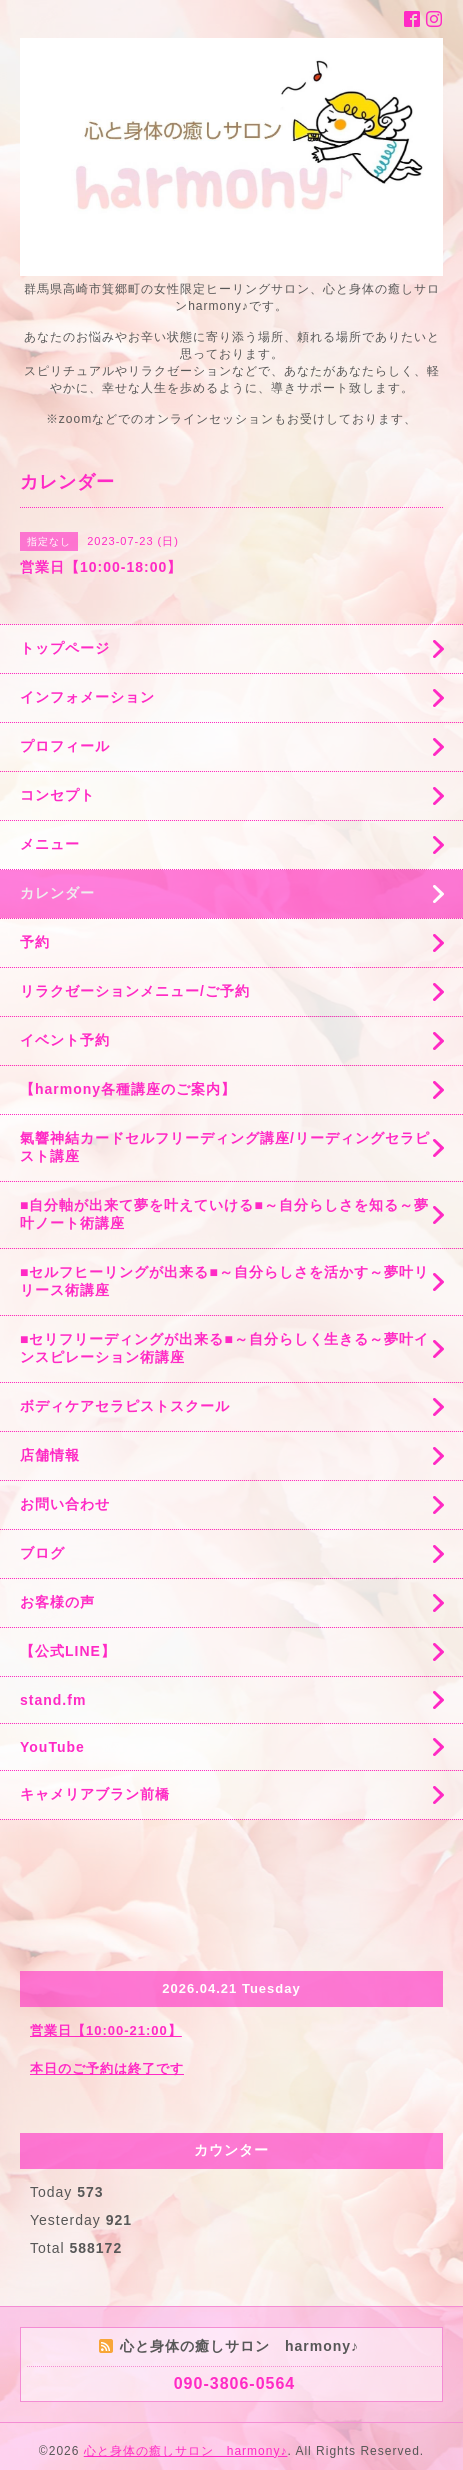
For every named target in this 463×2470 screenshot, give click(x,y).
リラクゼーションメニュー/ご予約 (135, 991)
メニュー (50, 844)
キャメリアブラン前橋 (95, 1794)
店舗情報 (50, 1455)
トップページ (65, 648)
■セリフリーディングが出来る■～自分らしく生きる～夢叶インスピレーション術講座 (224, 1348)
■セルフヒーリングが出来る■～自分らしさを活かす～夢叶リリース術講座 (224, 1281)
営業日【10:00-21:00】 (106, 2030)
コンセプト (57, 795)
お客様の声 (57, 1602)
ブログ (42, 1553)
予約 (35, 942)
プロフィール (65, 746)
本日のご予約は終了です (107, 2068)
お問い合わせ (65, 1504)
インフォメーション (87, 697)
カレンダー (57, 893)
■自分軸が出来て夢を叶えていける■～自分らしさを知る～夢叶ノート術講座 (224, 1214)
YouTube (52, 1747)
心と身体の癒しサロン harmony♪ (186, 2451)
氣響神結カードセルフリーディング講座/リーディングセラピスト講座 (225, 1147)
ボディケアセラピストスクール (125, 1406)
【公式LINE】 (68, 1651)
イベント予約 (65, 1040)
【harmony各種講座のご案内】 (128, 1089)
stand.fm (53, 1700)
